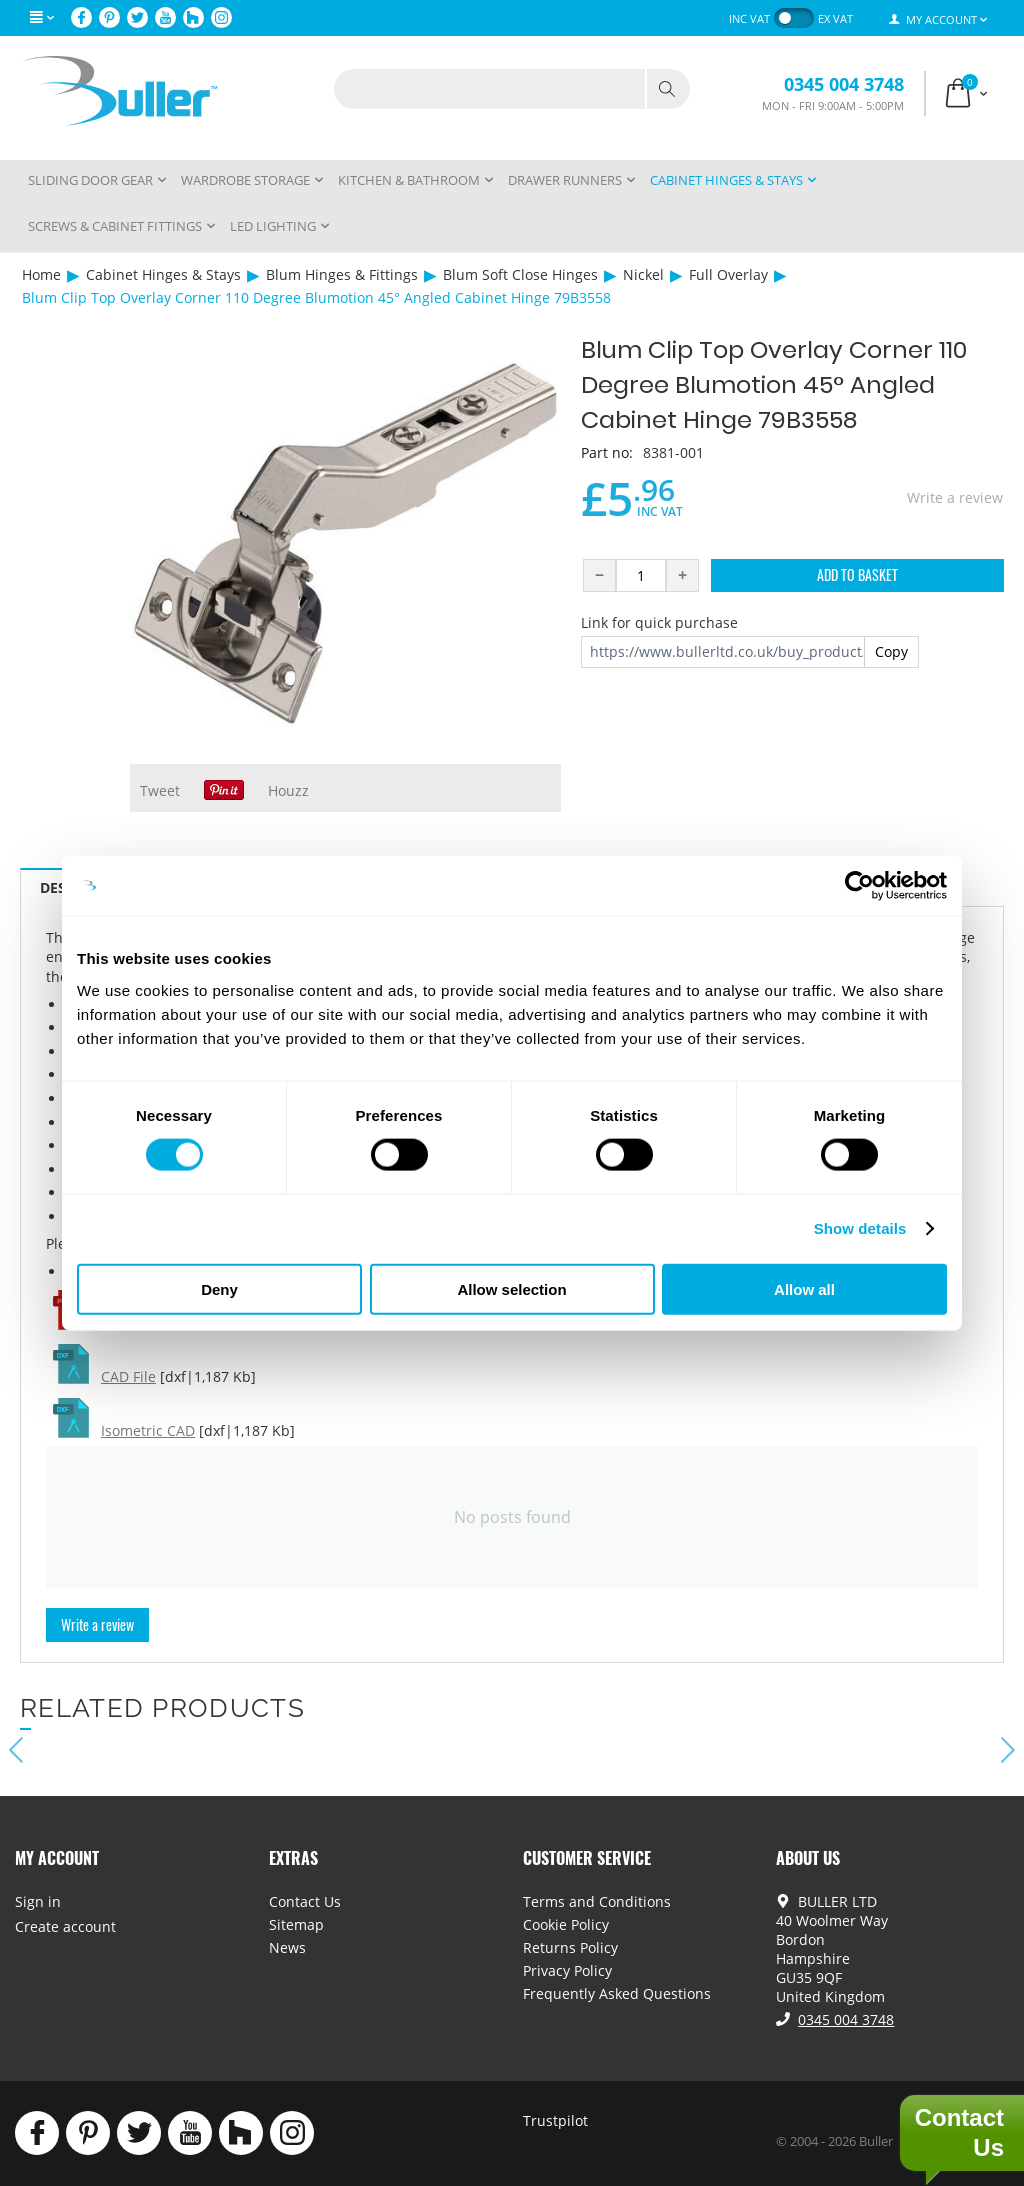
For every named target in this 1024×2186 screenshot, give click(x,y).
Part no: (607, 452)
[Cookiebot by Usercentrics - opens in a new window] (859, 886)
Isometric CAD (148, 1430)
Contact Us (305, 1901)
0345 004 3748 (844, 84)
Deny (219, 1288)
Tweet (160, 790)
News (287, 1947)
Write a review (955, 497)
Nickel (643, 274)
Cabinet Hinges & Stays (163, 274)
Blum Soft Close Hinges (520, 274)
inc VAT (749, 18)
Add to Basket (857, 574)
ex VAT (835, 18)
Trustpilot (555, 2120)
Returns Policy (570, 1947)
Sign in (38, 1901)
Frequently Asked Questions (617, 1993)
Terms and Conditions (597, 1901)
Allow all (804, 1288)
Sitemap (296, 1924)
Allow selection (511, 1288)
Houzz (288, 790)
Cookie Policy (566, 1924)
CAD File (128, 1376)
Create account (65, 1926)
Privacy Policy (567, 1970)
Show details (860, 1228)
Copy (891, 651)
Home (41, 274)
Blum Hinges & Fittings (342, 274)
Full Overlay (728, 274)
